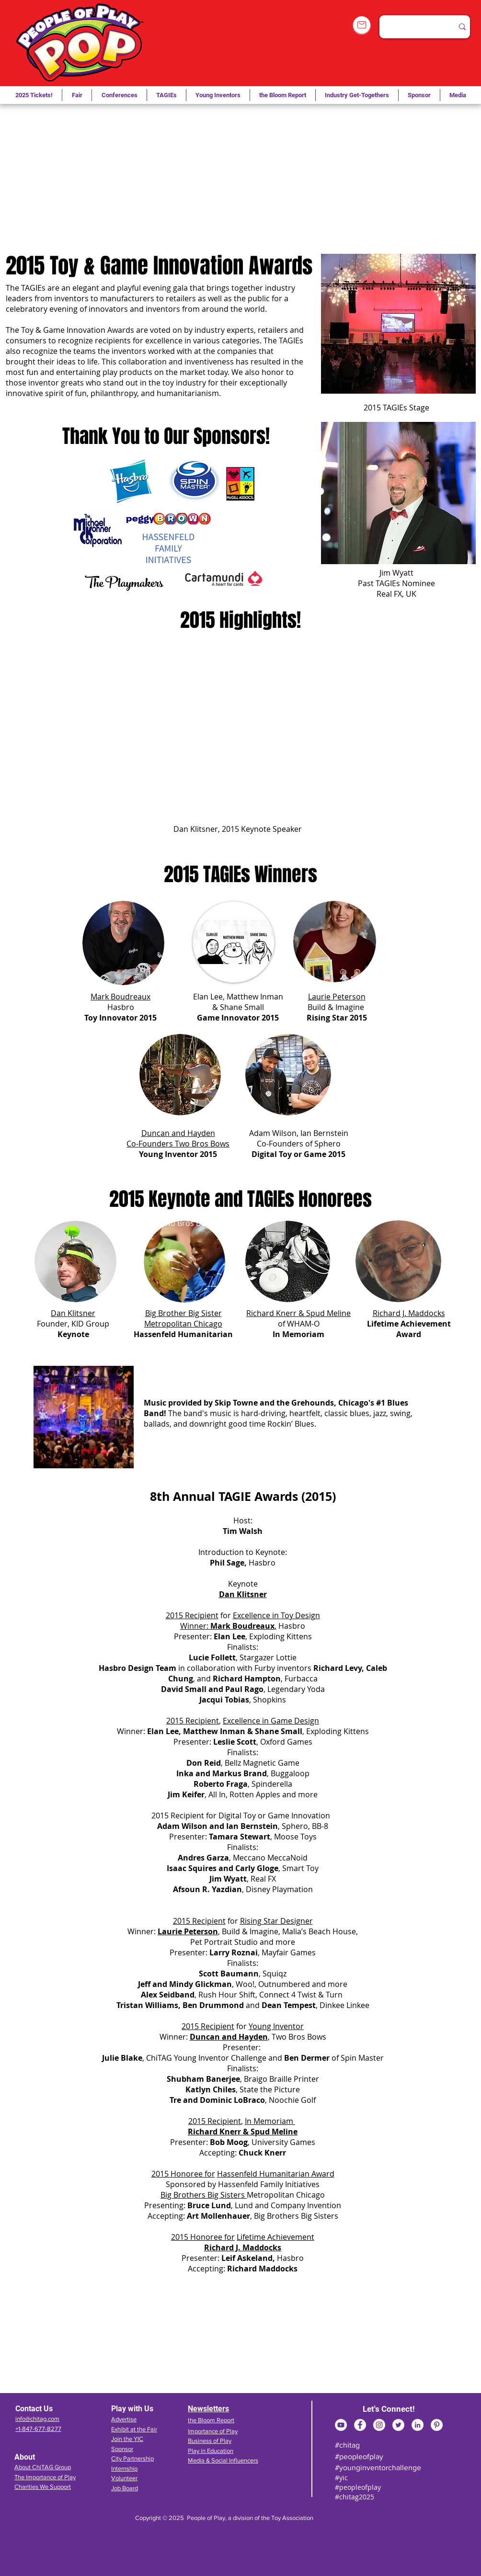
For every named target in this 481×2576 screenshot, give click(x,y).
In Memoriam (270, 2121)
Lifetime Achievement (275, 2237)
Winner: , (228, 1626)
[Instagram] (379, 2425)
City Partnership (132, 2458)
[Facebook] (360, 2425)
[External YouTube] (238, 179)
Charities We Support (42, 2486)
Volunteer (124, 2478)
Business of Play (209, 2440)
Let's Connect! (389, 2409)
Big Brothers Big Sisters (203, 2195)
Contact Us (34, 2408)
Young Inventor (276, 2026)
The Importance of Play (45, 2477)
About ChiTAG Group (42, 2467)
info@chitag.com (37, 2418)
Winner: (142, 1931)
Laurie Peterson (188, 1931)
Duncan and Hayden (229, 2036)
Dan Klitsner (243, 1594)
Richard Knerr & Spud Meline (298, 1313)
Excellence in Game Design (271, 1720)
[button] (166, 95)
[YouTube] (341, 2425)
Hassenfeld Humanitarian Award (275, 2173)
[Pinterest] (437, 2425)
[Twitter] (398, 2425)
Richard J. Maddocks (242, 2247)
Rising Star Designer (276, 1921)
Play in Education (210, 2450)
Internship (124, 2468)
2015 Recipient (192, 1615)
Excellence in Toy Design (276, 1615)
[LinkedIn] (418, 2425)
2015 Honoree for (183, 2173)
